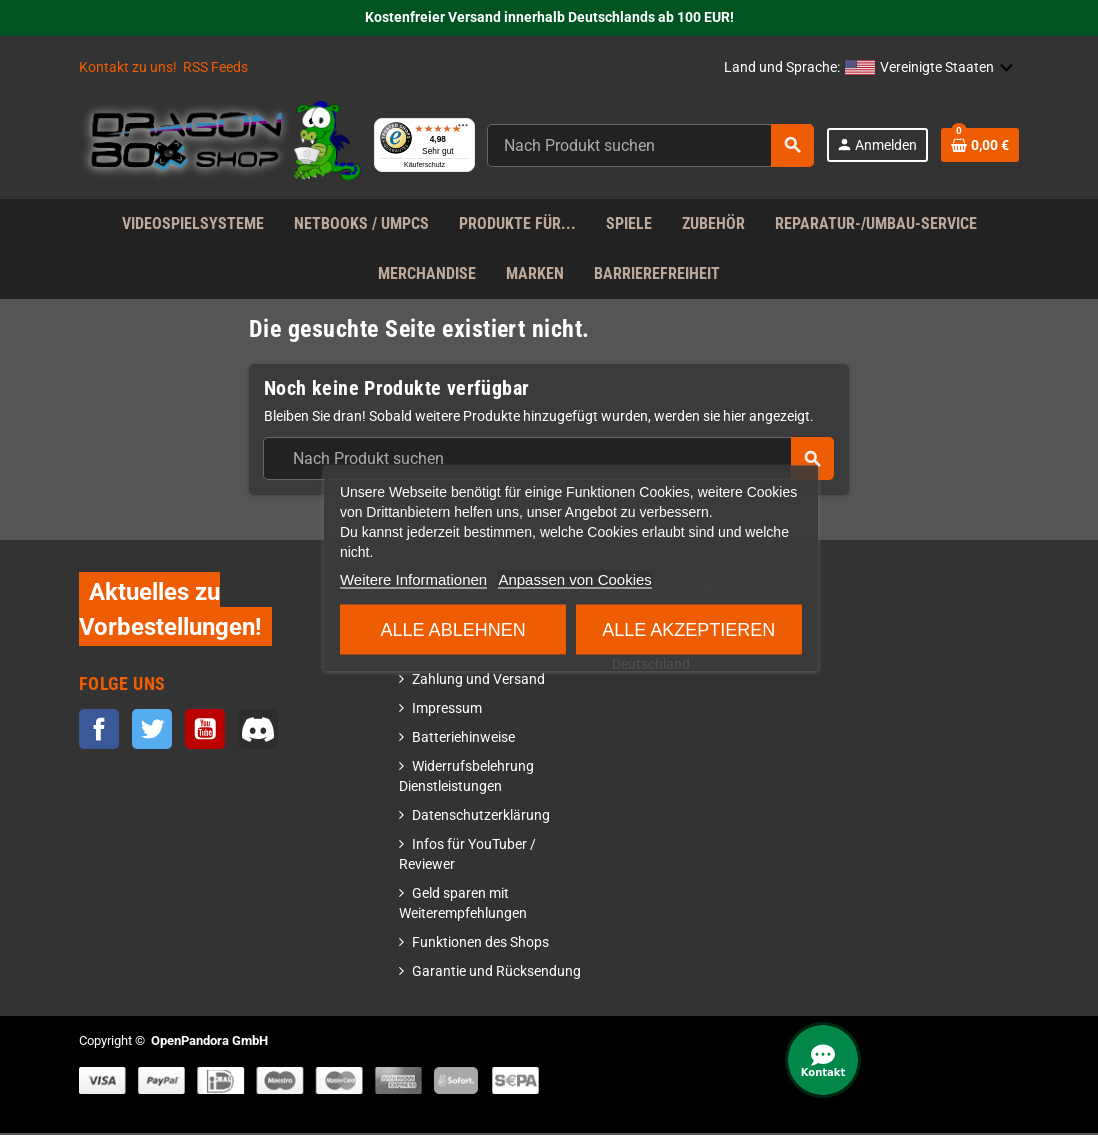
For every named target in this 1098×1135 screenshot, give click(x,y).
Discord (258, 731)
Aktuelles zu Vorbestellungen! (170, 610)
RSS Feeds (215, 67)
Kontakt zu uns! (128, 67)
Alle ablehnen (453, 629)
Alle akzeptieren (688, 629)
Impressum (447, 710)
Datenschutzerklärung (481, 817)
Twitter (152, 731)
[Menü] (518, 119)
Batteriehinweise (463, 739)
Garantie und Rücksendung (496, 973)
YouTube (205, 731)
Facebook (99, 731)
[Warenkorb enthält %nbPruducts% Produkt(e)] (980, 146)
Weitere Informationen (413, 578)
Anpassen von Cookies (574, 578)
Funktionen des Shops (480, 944)
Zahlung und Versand (478, 681)
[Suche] (677, 146)
